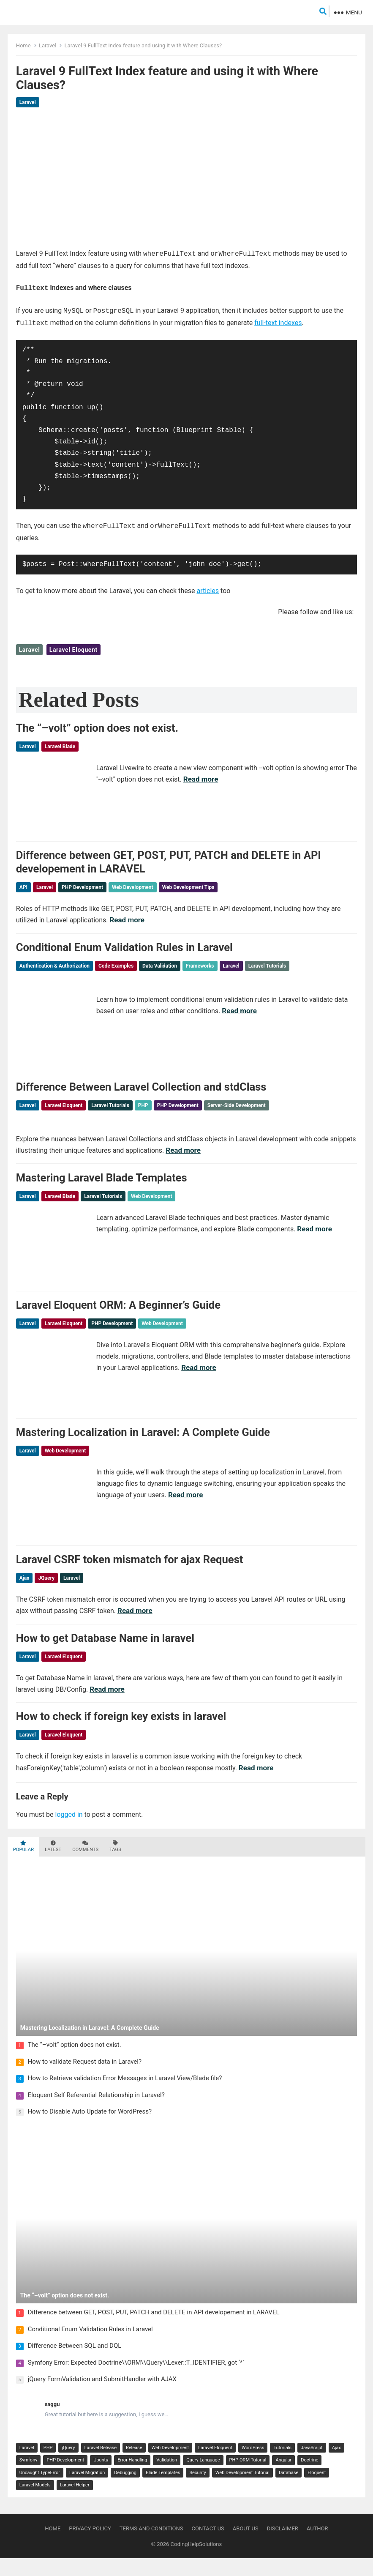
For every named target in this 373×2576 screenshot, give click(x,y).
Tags (115, 1864)
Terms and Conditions (151, 2546)
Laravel (47, 45)
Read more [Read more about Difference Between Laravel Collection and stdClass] (183, 1153)
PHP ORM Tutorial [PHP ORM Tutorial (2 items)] (248, 2477)
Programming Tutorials (321, 966)
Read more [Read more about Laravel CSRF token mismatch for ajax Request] (134, 1623)
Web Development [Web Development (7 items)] (170, 2465)
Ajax (24, 1591)
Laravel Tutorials (267, 966)
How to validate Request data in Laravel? (85, 2079)
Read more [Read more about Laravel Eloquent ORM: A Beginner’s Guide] (198, 1375)
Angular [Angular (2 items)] (283, 2477)
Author (317, 2546)
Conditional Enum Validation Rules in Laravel (124, 947)
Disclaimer (282, 2546)
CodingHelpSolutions (196, 2562)
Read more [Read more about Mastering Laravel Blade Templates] (314, 1234)
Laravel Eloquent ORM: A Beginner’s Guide (118, 1313)
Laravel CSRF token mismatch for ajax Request (129, 1572)
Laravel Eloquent (73, 645)
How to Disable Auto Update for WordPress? (90, 2129)
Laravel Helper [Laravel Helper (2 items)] (75, 2502)
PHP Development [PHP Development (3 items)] (65, 2477)
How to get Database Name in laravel (105, 1653)
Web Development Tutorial (223, 979)
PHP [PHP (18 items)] (48, 2465)
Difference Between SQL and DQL (75, 2364)
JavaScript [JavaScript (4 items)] (312, 2465)
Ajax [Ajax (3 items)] (336, 2465)
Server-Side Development (236, 1108)
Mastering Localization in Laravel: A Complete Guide (143, 1442)
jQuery (46, 1591)
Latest (53, 1864)
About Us (246, 2546)
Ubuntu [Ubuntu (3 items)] (100, 2477)
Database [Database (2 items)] (288, 2490)
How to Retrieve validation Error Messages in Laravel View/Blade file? (125, 2096)
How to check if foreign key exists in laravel (121, 1734)
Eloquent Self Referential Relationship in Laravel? (96, 2113)
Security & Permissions (46, 979)
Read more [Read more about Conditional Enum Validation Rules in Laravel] (239, 1011)
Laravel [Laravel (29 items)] (26, 2465)
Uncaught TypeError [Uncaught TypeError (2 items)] (39, 2490)
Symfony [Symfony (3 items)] (28, 2477)
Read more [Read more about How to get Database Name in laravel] (107, 1704)
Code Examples (115, 966)
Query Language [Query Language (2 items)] (203, 2477)
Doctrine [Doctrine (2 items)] (309, 2477)
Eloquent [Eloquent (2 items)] (317, 2490)
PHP (143, 1108)
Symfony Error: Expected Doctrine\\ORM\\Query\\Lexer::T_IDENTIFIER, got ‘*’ (136, 2380)
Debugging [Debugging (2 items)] (125, 2490)
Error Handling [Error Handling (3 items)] (132, 2477)
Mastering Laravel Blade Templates (101, 1183)
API (23, 886)
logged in (68, 1832)
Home (23, 45)
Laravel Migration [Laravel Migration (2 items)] (87, 2490)
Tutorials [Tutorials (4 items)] (282, 2465)
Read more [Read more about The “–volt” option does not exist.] (200, 775)
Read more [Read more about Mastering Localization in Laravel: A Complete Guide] (185, 1505)
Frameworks (200, 966)
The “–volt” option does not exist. (97, 723)
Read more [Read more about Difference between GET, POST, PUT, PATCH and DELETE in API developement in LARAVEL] (126, 918)
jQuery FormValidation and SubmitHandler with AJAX (102, 2397)
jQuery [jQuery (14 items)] (68, 2465)
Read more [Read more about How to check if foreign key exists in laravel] (256, 1785)
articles (207, 586)
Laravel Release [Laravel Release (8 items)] (100, 2465)
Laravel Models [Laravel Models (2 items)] (35, 2502)
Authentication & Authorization (54, 966)
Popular (23, 1864)
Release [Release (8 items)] (134, 2465)
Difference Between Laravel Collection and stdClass (141, 1089)
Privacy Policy (90, 2546)
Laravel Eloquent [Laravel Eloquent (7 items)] (215, 2465)
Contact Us (208, 2546)
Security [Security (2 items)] (197, 2490)
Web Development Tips (188, 886)
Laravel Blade (60, 742)
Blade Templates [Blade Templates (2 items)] (163, 2490)
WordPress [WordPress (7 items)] (253, 2465)
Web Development (132, 886)
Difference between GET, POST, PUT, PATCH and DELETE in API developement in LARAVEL (154, 2330)
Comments (85, 1864)
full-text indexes (278, 320)
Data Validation (159, 966)
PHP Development (82, 886)
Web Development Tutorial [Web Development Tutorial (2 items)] (242, 2490)
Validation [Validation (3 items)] (166, 2477)
